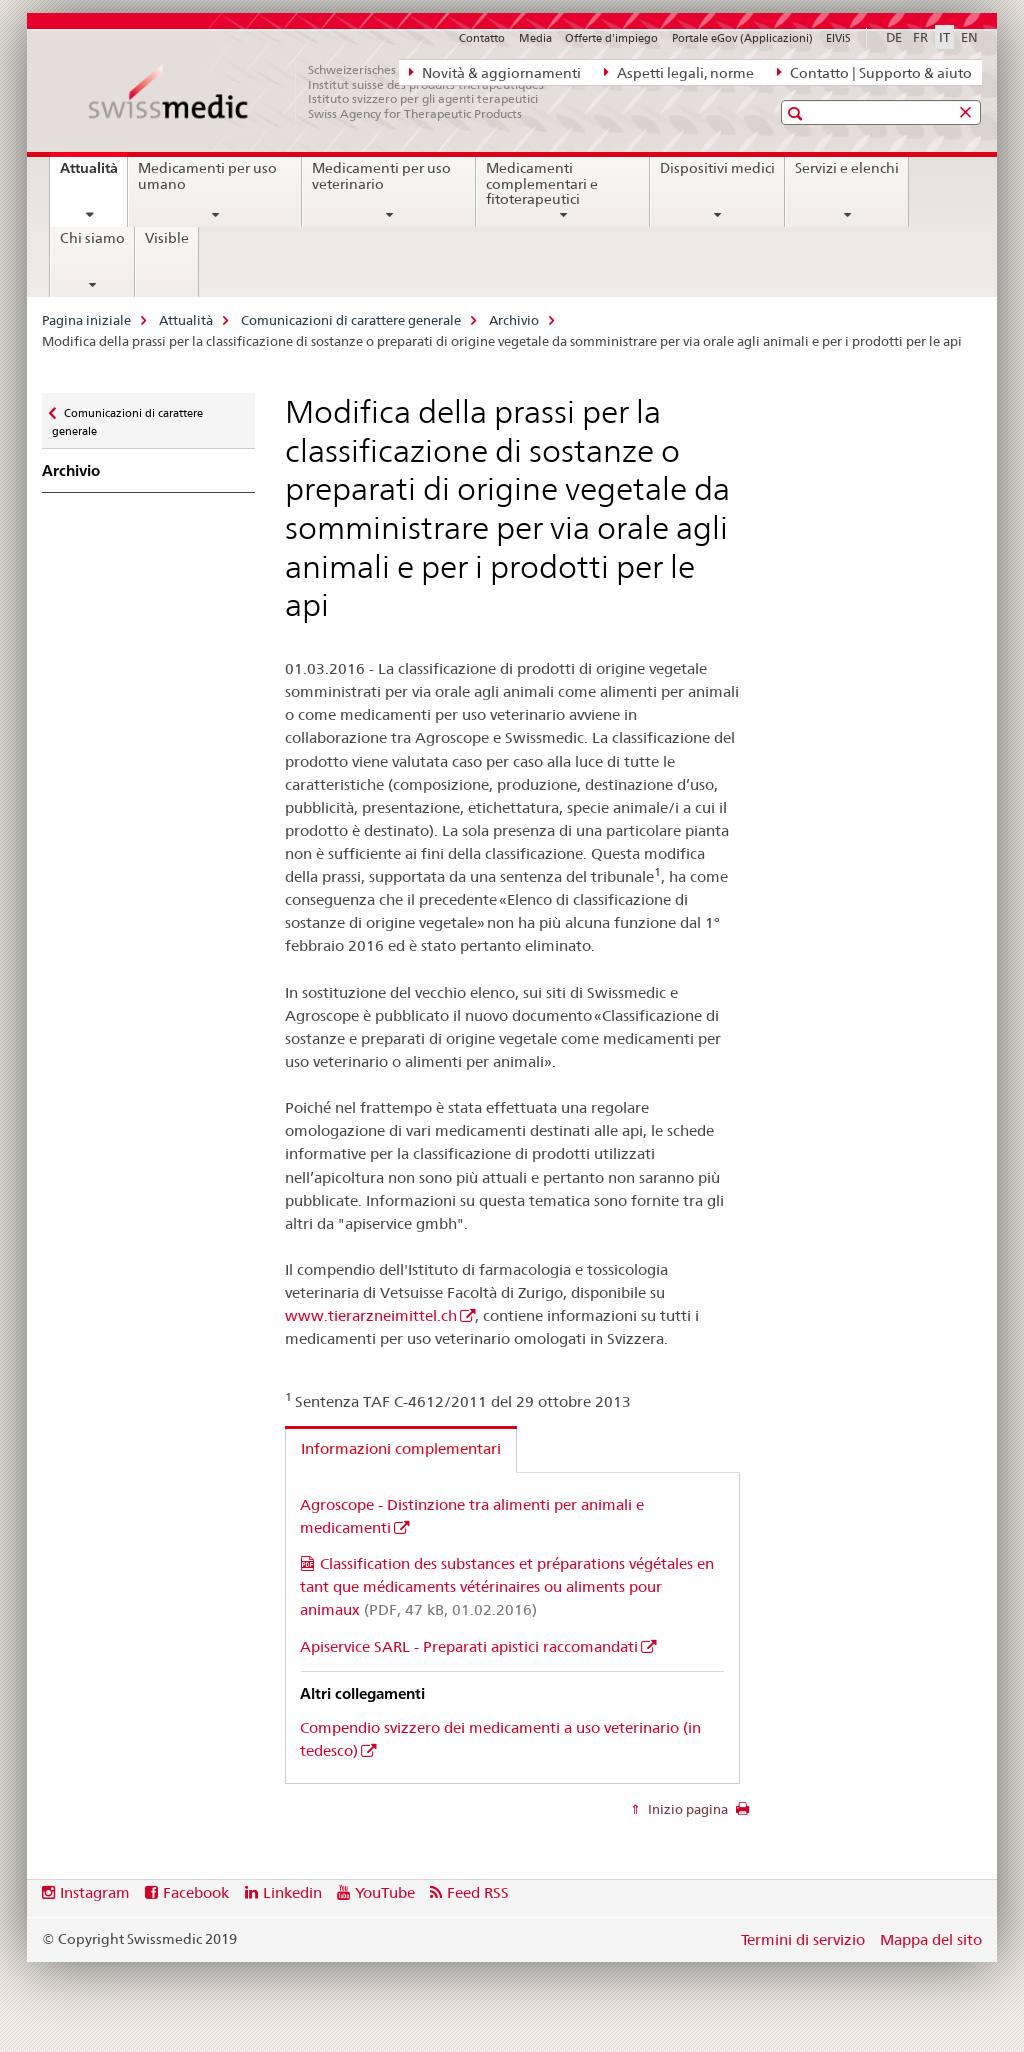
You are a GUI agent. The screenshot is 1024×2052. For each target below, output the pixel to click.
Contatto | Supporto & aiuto (874, 72)
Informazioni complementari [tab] (401, 1448)
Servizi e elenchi (847, 168)
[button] (797, 113)
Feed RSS (478, 1892)
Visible (167, 238)
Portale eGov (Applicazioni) (742, 38)
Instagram (95, 1892)
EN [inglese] (969, 37)
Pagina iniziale (86, 320)
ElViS (838, 38)
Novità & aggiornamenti (495, 72)
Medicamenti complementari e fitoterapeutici (542, 184)
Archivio (514, 320)
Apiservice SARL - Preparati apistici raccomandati (469, 1646)
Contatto (482, 38)
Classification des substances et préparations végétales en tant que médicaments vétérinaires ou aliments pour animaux (507, 1586)
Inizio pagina (686, 1809)
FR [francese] (920, 37)
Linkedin (292, 1892)
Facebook (196, 1892)
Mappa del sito (931, 1939)
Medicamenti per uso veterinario (381, 176)
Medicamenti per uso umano (207, 176)
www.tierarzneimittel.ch (371, 1315)
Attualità (93, 175)
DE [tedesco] (894, 37)
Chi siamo (92, 238)
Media (535, 38)
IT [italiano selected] (944, 37)
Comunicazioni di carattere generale (351, 320)
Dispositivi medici (717, 168)
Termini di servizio (803, 1939)
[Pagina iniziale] (327, 92)
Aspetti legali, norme (679, 72)
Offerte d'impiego (611, 38)
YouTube (385, 1892)
